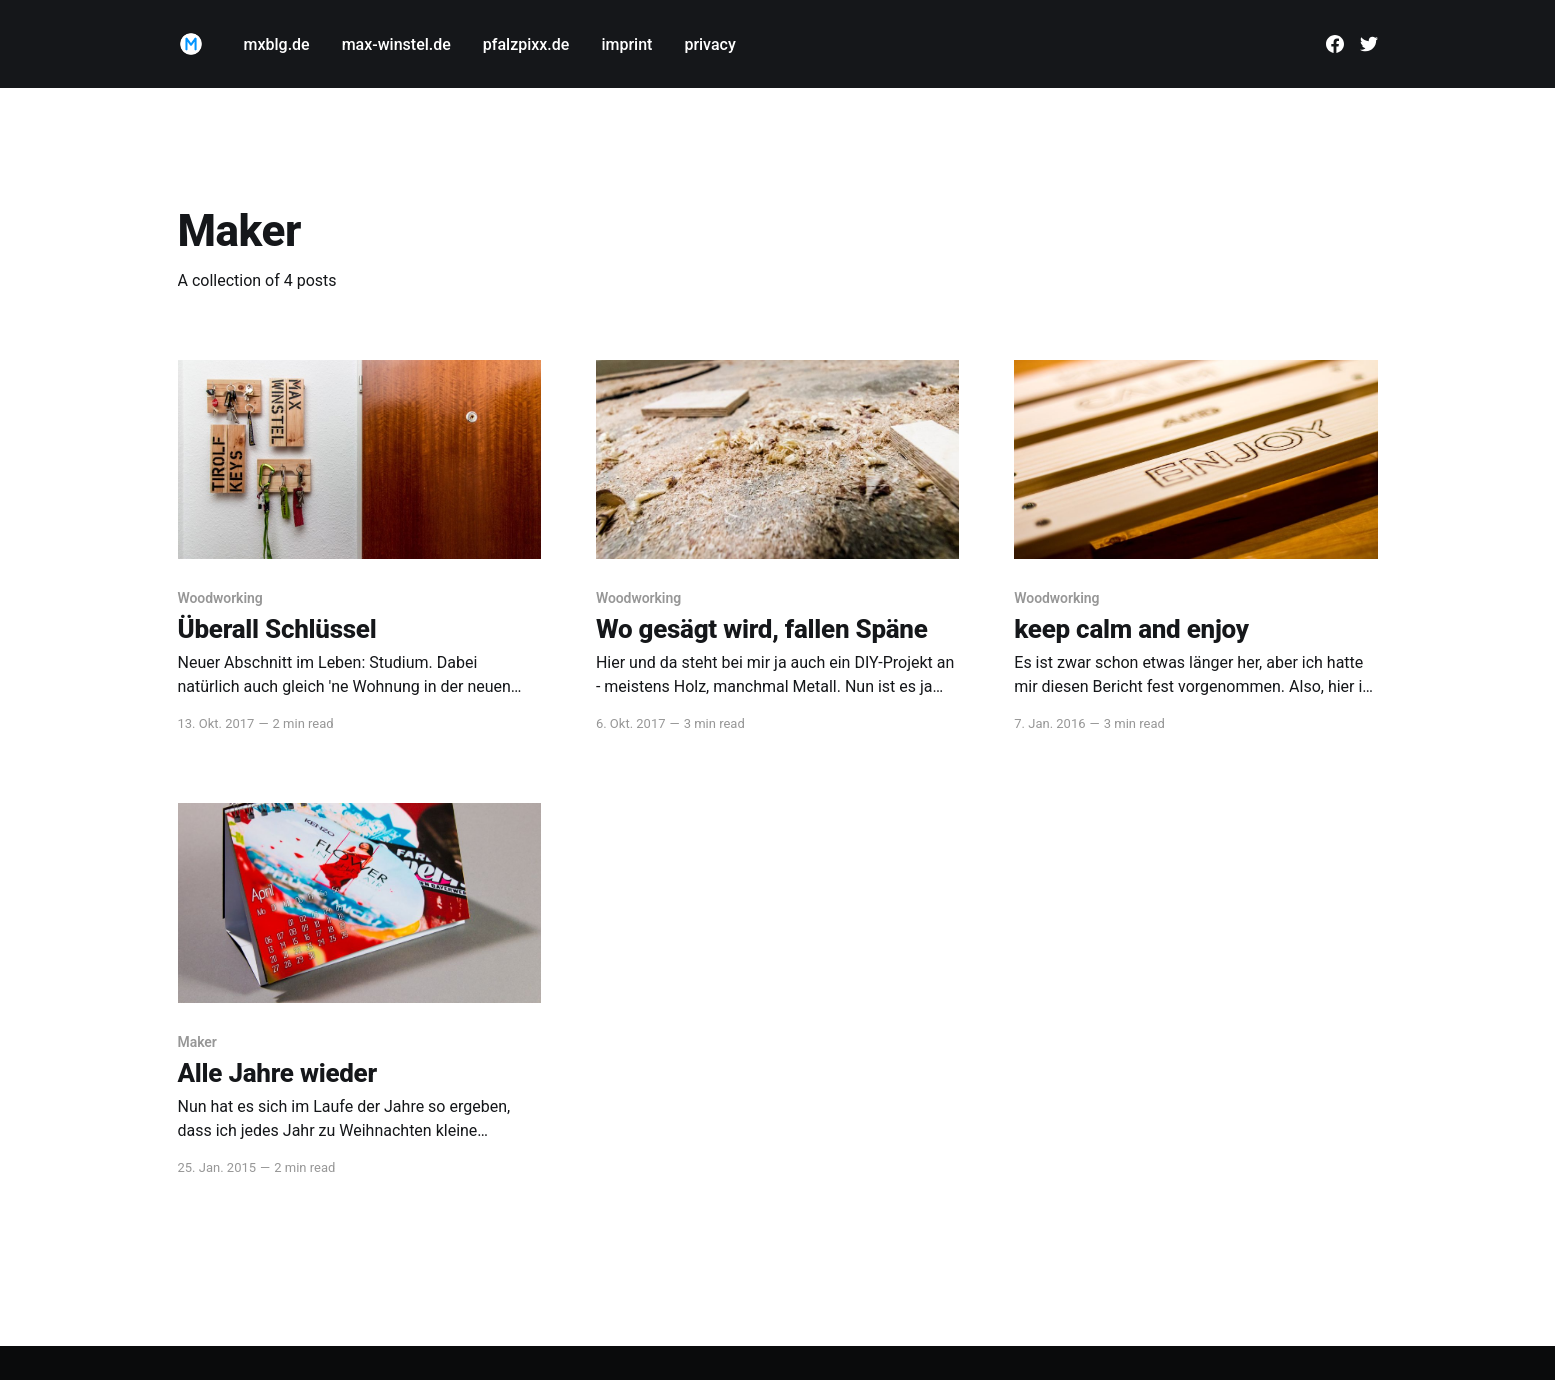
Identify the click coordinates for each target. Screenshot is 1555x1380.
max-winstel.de (396, 44)
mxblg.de (277, 44)
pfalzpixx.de (526, 44)
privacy (709, 44)
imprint (626, 44)
